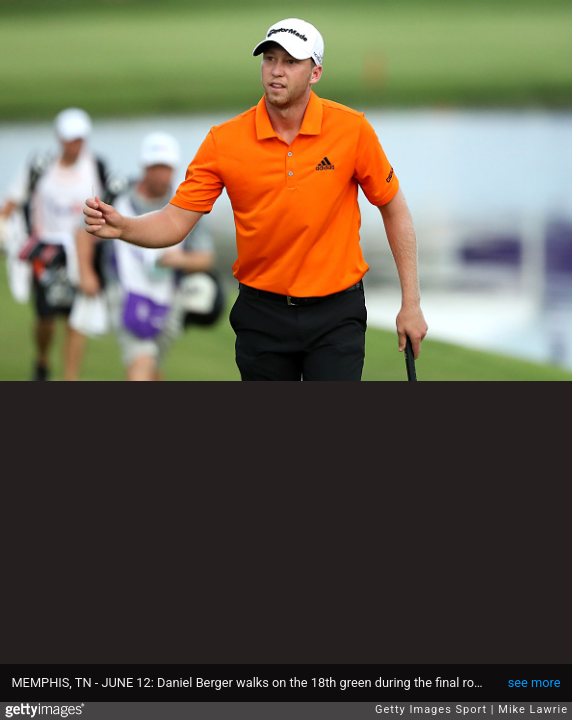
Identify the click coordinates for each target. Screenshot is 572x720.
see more (534, 682)
